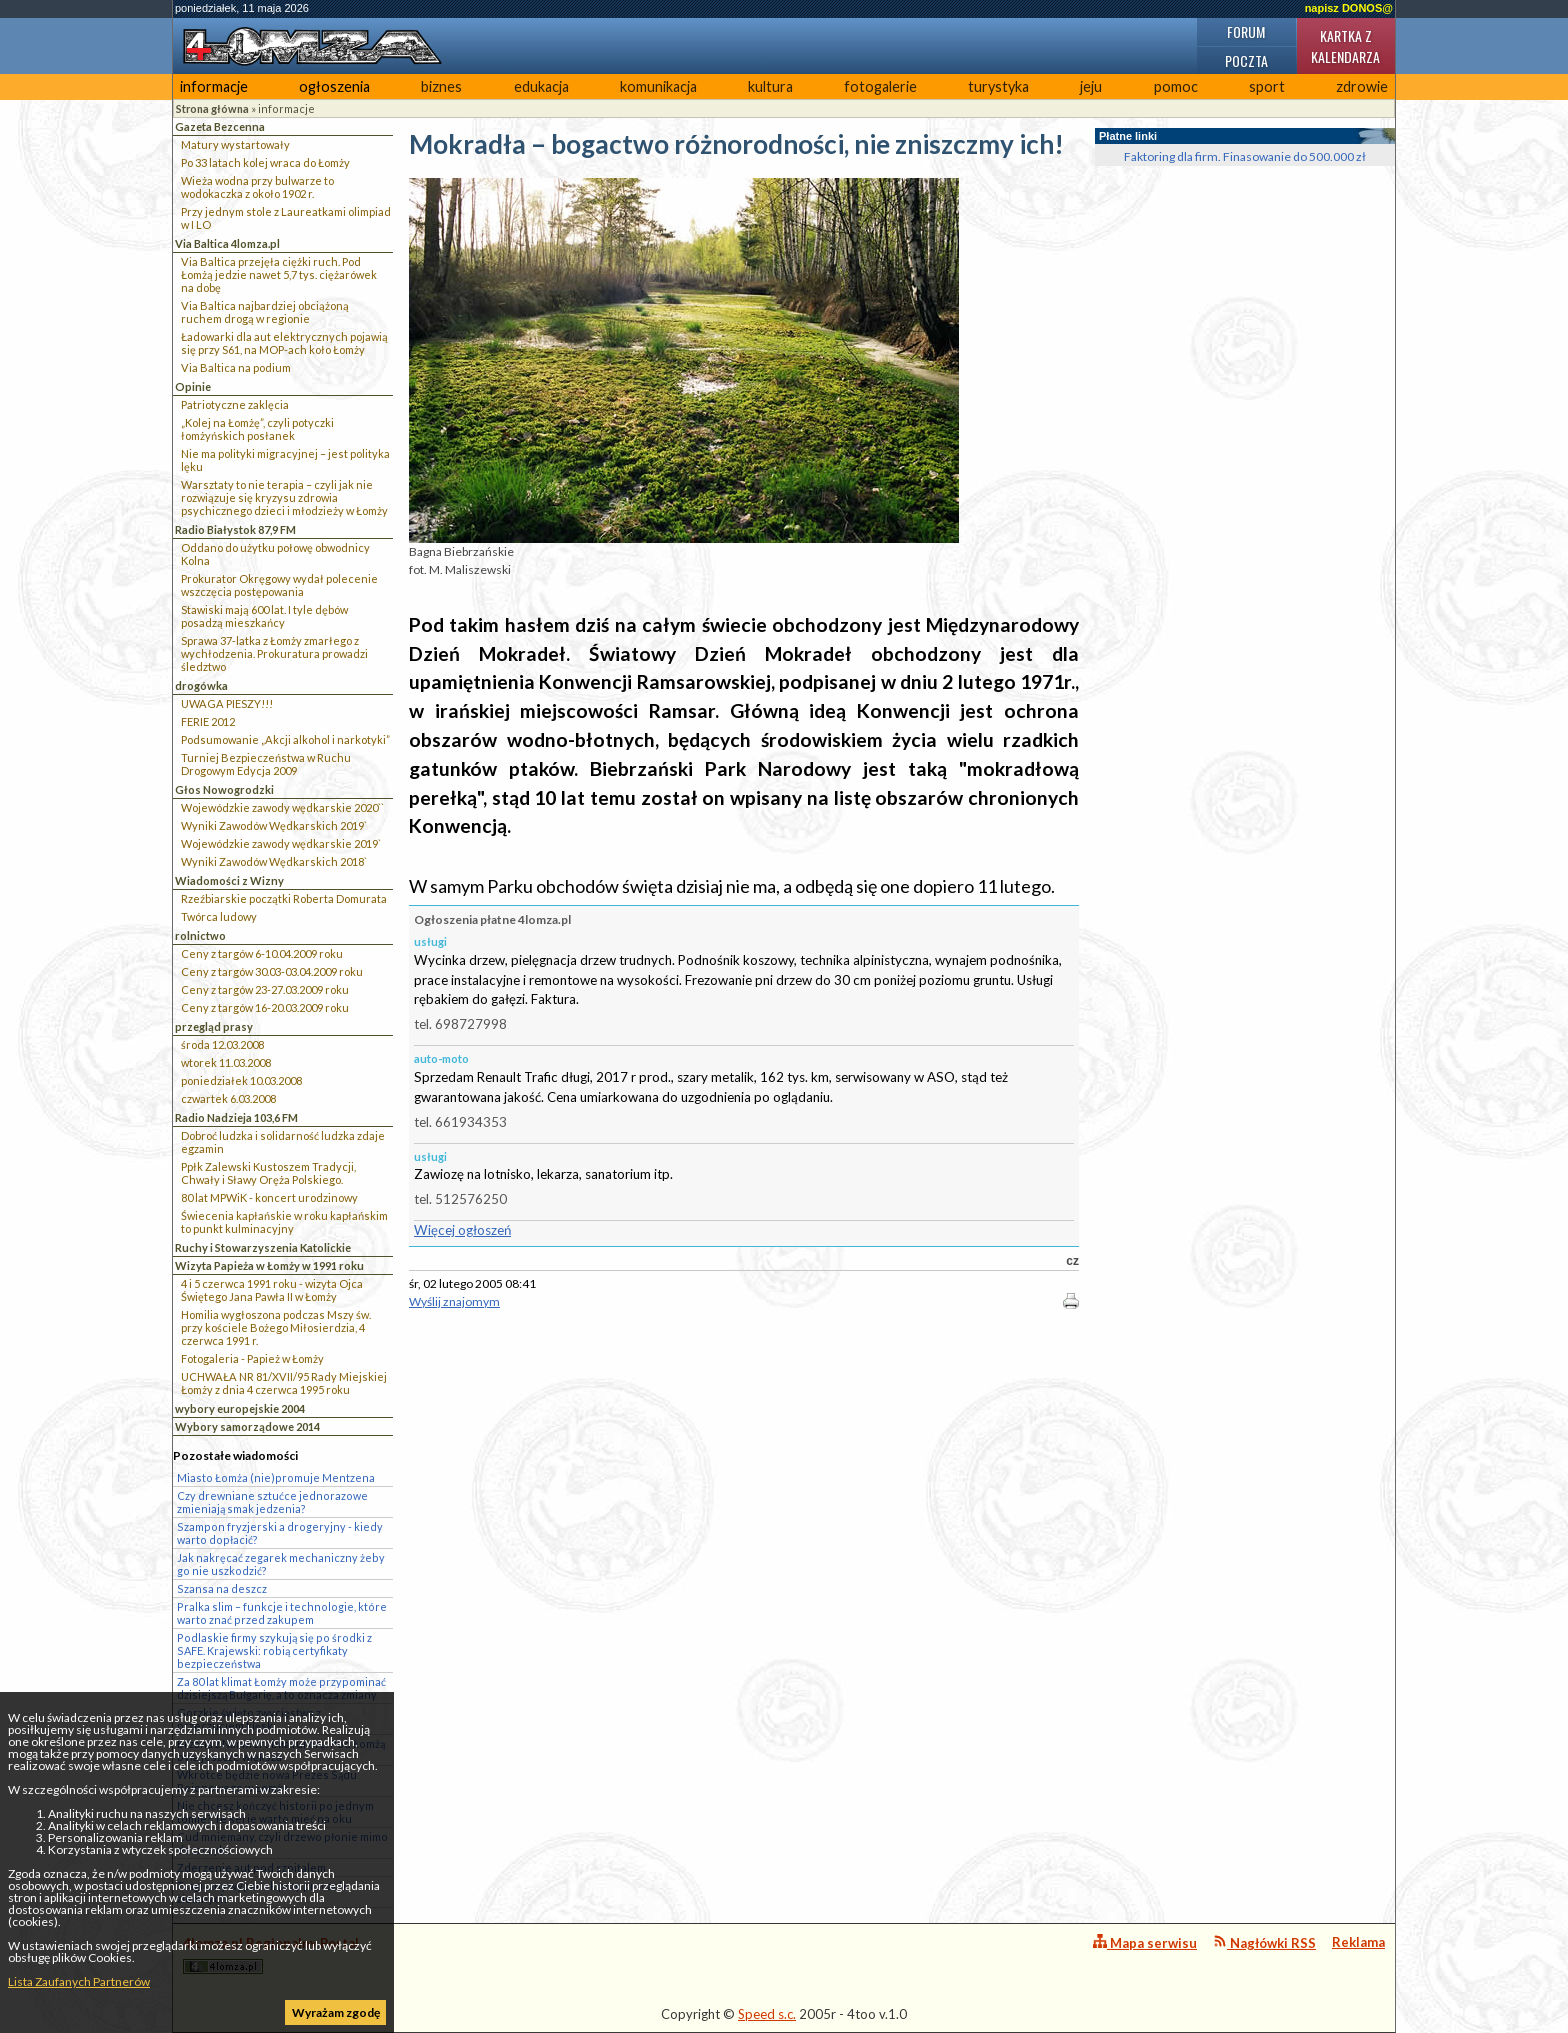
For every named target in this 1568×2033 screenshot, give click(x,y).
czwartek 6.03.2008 (228, 1098)
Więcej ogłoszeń (462, 1230)
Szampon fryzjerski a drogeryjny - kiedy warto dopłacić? (280, 1533)
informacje (214, 86)
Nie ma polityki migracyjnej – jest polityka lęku (285, 460)
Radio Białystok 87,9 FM (235, 529)
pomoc (1176, 86)
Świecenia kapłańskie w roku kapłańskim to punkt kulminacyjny (284, 1222)
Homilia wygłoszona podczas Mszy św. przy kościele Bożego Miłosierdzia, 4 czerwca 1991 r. (276, 1327)
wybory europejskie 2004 (240, 1408)
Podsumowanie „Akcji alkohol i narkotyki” (285, 739)
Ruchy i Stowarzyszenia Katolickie (263, 1247)
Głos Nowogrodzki (224, 789)
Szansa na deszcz (222, 1588)
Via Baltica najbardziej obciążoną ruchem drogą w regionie (265, 312)
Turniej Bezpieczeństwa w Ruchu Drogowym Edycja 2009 (266, 764)
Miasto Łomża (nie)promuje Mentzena (276, 1477)
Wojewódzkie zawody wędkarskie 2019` (281, 843)
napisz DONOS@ (1349, 8)
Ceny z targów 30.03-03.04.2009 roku (272, 971)
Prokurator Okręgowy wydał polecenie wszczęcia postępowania (279, 585)
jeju (1091, 86)
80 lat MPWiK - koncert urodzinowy (269, 1197)
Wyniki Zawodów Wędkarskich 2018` (274, 861)
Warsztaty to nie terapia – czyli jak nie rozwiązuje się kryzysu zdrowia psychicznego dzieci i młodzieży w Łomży (284, 497)
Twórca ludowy (219, 916)
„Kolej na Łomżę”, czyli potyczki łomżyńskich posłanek (257, 429)
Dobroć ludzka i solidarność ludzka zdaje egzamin (283, 1142)
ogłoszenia (334, 86)
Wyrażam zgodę (336, 2012)
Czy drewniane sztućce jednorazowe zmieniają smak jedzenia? (272, 1502)
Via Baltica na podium (236, 367)
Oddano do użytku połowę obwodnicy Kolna (275, 554)
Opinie (193, 386)
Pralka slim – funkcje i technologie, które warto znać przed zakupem (282, 1613)
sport (1267, 86)
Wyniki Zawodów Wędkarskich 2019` (274, 825)
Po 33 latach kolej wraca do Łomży (265, 162)
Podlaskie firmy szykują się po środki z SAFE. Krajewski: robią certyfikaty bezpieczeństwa (274, 1650)
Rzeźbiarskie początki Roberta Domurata (284, 898)
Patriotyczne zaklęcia (235, 404)
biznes (441, 86)
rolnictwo (200, 935)
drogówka (201, 685)
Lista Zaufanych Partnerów (79, 1981)
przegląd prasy (214, 1026)
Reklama (1358, 1942)
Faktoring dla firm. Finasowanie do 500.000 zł (1245, 156)
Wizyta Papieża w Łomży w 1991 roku (269, 1265)
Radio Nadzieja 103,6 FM (236, 1117)
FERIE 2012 (208, 721)
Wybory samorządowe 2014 (247, 1426)
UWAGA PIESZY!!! (227, 703)
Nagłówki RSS (1264, 1942)
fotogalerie (880, 86)
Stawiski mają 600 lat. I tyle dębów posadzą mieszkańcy (264, 616)
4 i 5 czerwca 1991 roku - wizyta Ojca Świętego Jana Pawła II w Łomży (272, 1290)
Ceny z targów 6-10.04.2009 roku (262, 953)
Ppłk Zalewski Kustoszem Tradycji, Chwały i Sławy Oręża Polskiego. (268, 1173)
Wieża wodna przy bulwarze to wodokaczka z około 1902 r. (257, 187)
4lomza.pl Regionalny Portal (271, 1954)
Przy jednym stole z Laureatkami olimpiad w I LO (286, 218)
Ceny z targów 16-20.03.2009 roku (265, 1007)
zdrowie (1362, 86)
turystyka (998, 86)
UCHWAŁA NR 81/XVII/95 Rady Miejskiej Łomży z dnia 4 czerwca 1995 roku (284, 1383)
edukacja (541, 86)
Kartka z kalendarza (1345, 46)
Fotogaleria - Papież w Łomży (252, 1358)
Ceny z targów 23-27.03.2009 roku (265, 989)
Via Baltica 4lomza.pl (227, 243)
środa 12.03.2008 (222, 1044)
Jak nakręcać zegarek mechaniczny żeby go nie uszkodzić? (281, 1564)
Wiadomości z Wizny (229, 880)
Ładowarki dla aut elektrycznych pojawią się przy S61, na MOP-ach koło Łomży (284, 343)
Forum (1246, 31)
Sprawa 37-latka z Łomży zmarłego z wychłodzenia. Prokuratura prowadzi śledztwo (274, 653)
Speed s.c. (767, 2014)
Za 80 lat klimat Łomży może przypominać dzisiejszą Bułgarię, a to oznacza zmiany (281, 1688)
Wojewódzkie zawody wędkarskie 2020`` (282, 807)
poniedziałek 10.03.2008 (241, 1080)
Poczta (1246, 60)
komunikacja (658, 86)
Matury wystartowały (235, 144)
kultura (770, 86)
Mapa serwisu (1145, 1942)
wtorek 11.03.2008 (226, 1062)
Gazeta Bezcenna (220, 126)
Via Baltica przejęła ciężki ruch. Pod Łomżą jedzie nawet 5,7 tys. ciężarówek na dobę (279, 274)
